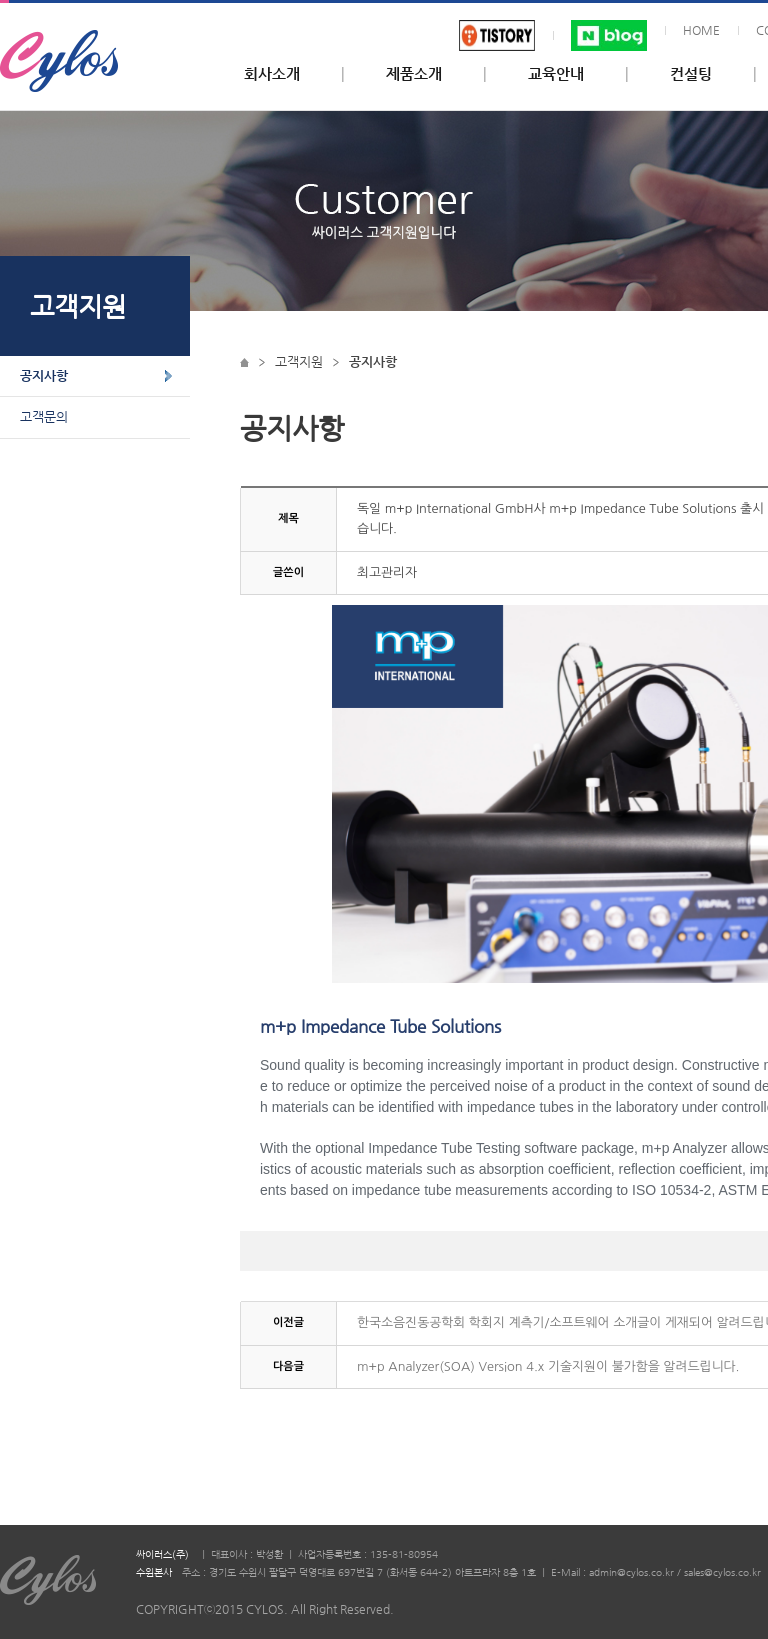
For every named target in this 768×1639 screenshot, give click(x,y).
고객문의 (44, 416)
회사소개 (272, 74)
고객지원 (299, 361)
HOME (701, 30)
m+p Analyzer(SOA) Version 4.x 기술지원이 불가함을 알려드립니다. (548, 1366)
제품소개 (414, 74)
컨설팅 (691, 74)
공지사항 (44, 375)
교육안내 (556, 74)
